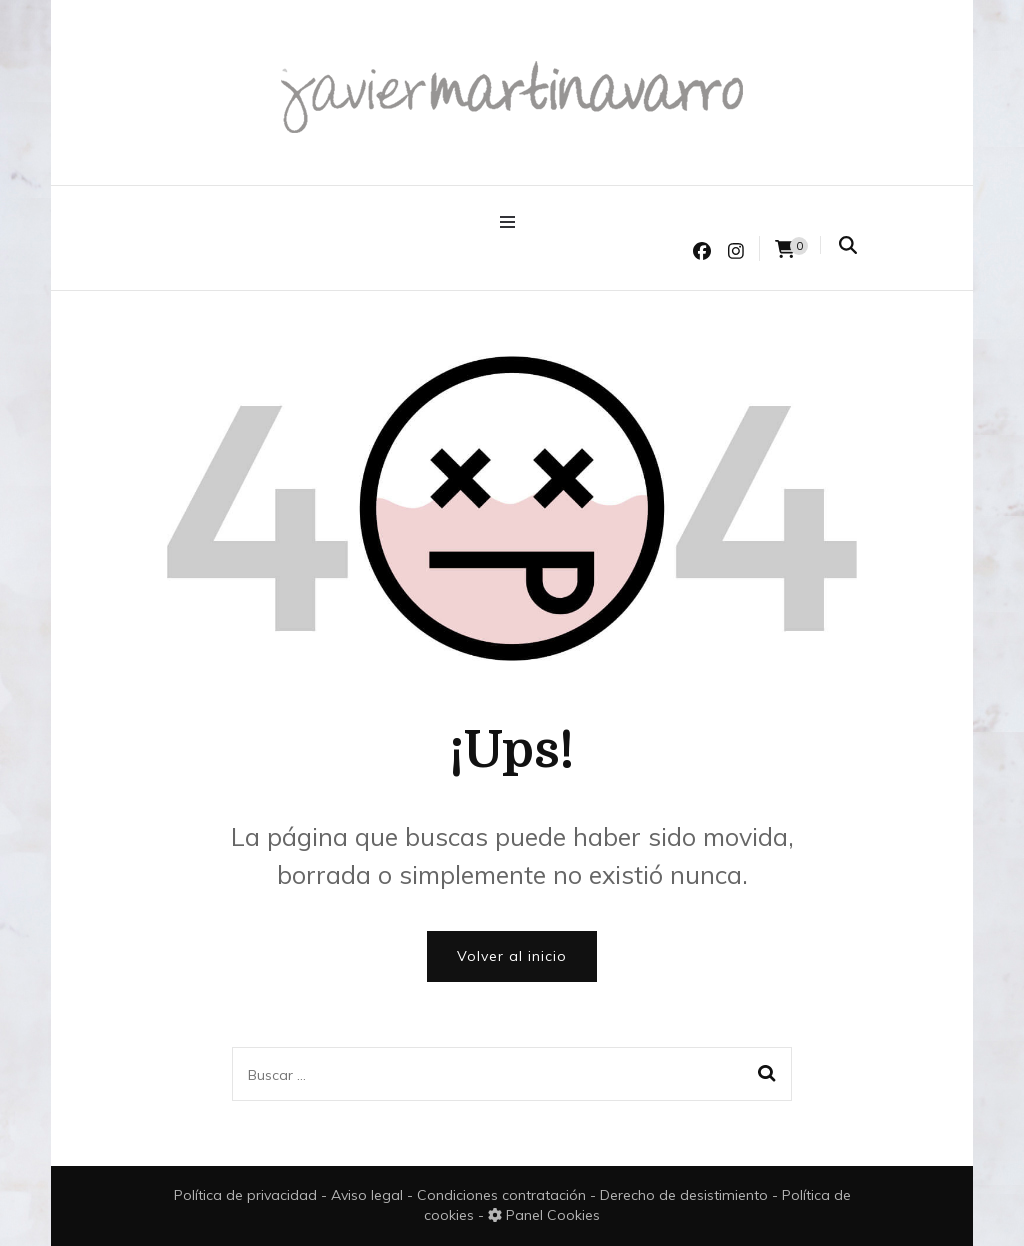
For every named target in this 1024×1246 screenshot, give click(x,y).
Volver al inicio (512, 956)
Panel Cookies (544, 1215)
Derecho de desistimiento (686, 1195)
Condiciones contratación (503, 1195)
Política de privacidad (245, 1195)
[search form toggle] (848, 245)
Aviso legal (369, 1195)
